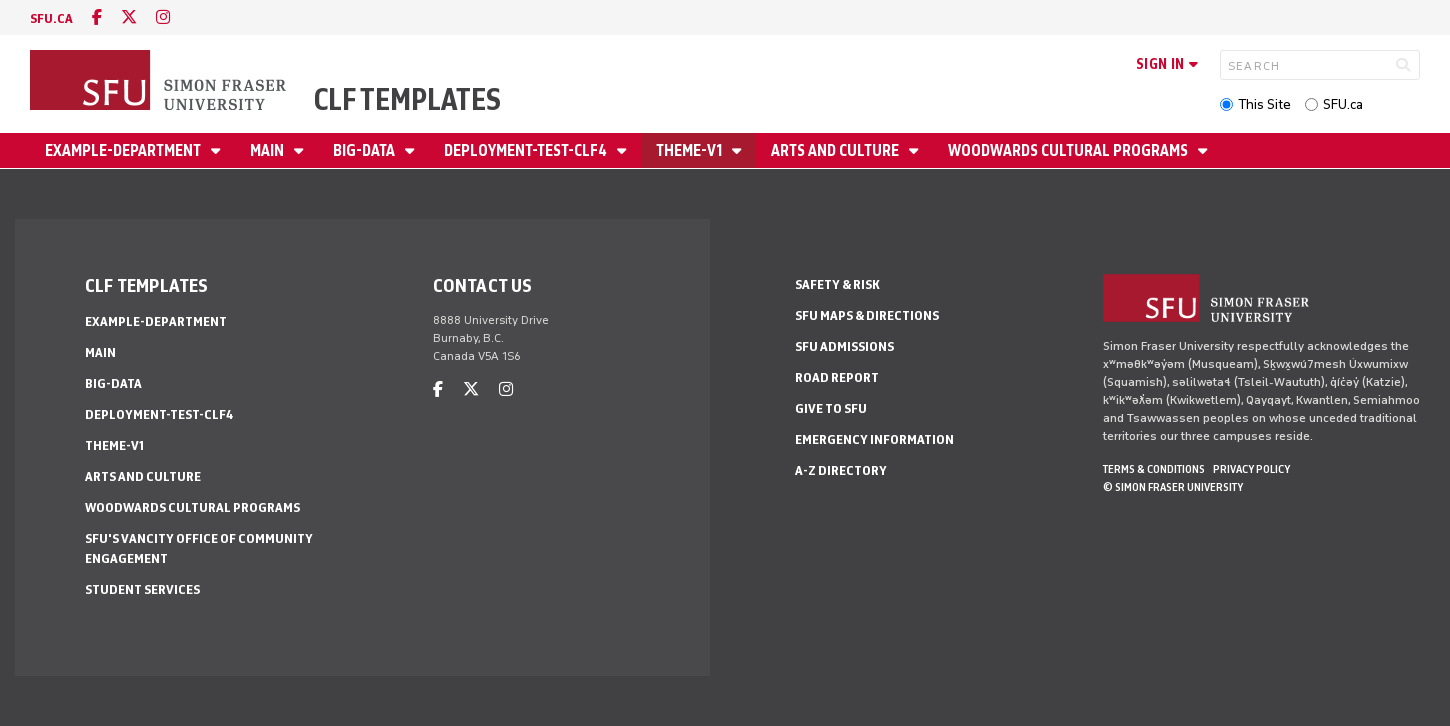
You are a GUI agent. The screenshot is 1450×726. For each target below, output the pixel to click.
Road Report (837, 377)
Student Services (142, 589)
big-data (365, 150)
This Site (1264, 104)
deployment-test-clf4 (527, 150)
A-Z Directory (841, 470)
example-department (124, 150)
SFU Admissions (844, 346)
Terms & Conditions (1154, 469)
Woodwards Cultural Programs (1069, 150)
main (268, 150)
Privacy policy (1251, 469)
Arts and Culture (836, 150)
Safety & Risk (837, 284)
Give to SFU (831, 408)
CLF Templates (407, 99)
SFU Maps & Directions (867, 315)
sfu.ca (51, 18)
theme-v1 (690, 150)
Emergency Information (874, 439)
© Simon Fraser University (1173, 487)
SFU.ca (1343, 104)
